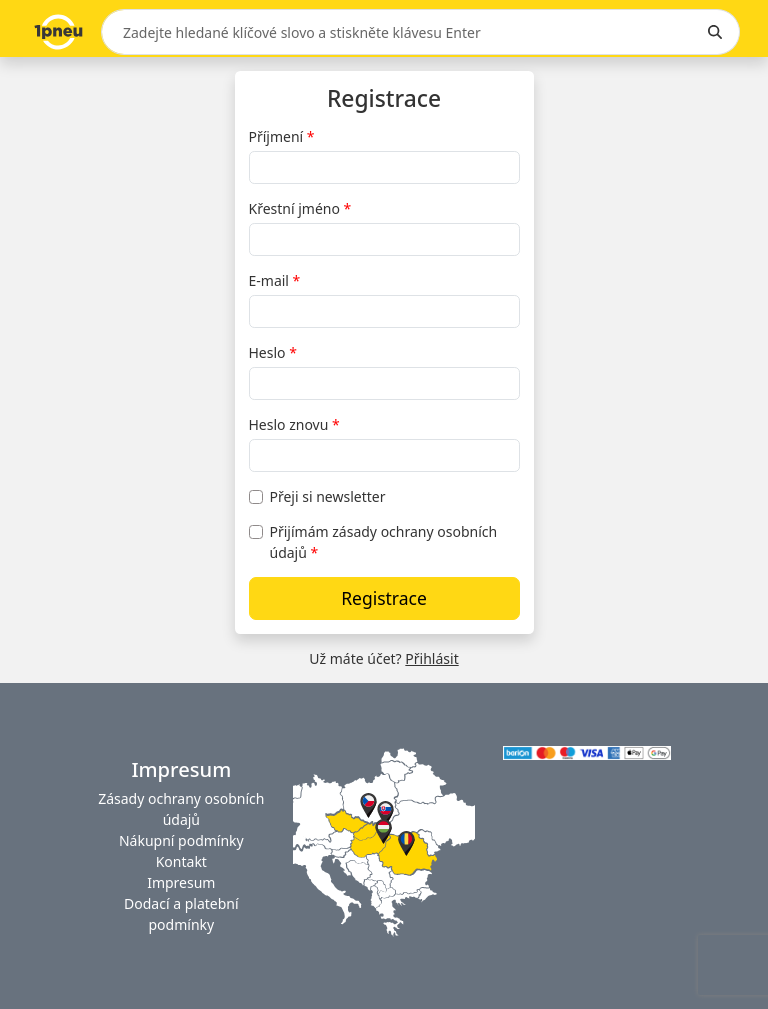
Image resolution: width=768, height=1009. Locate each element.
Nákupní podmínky (181, 840)
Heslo (267, 352)
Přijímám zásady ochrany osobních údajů (384, 542)
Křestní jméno (294, 208)
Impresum (181, 882)
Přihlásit (431, 658)
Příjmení (276, 136)
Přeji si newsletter (328, 496)
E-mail (269, 280)
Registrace (384, 598)
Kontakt (181, 861)
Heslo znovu (289, 424)
